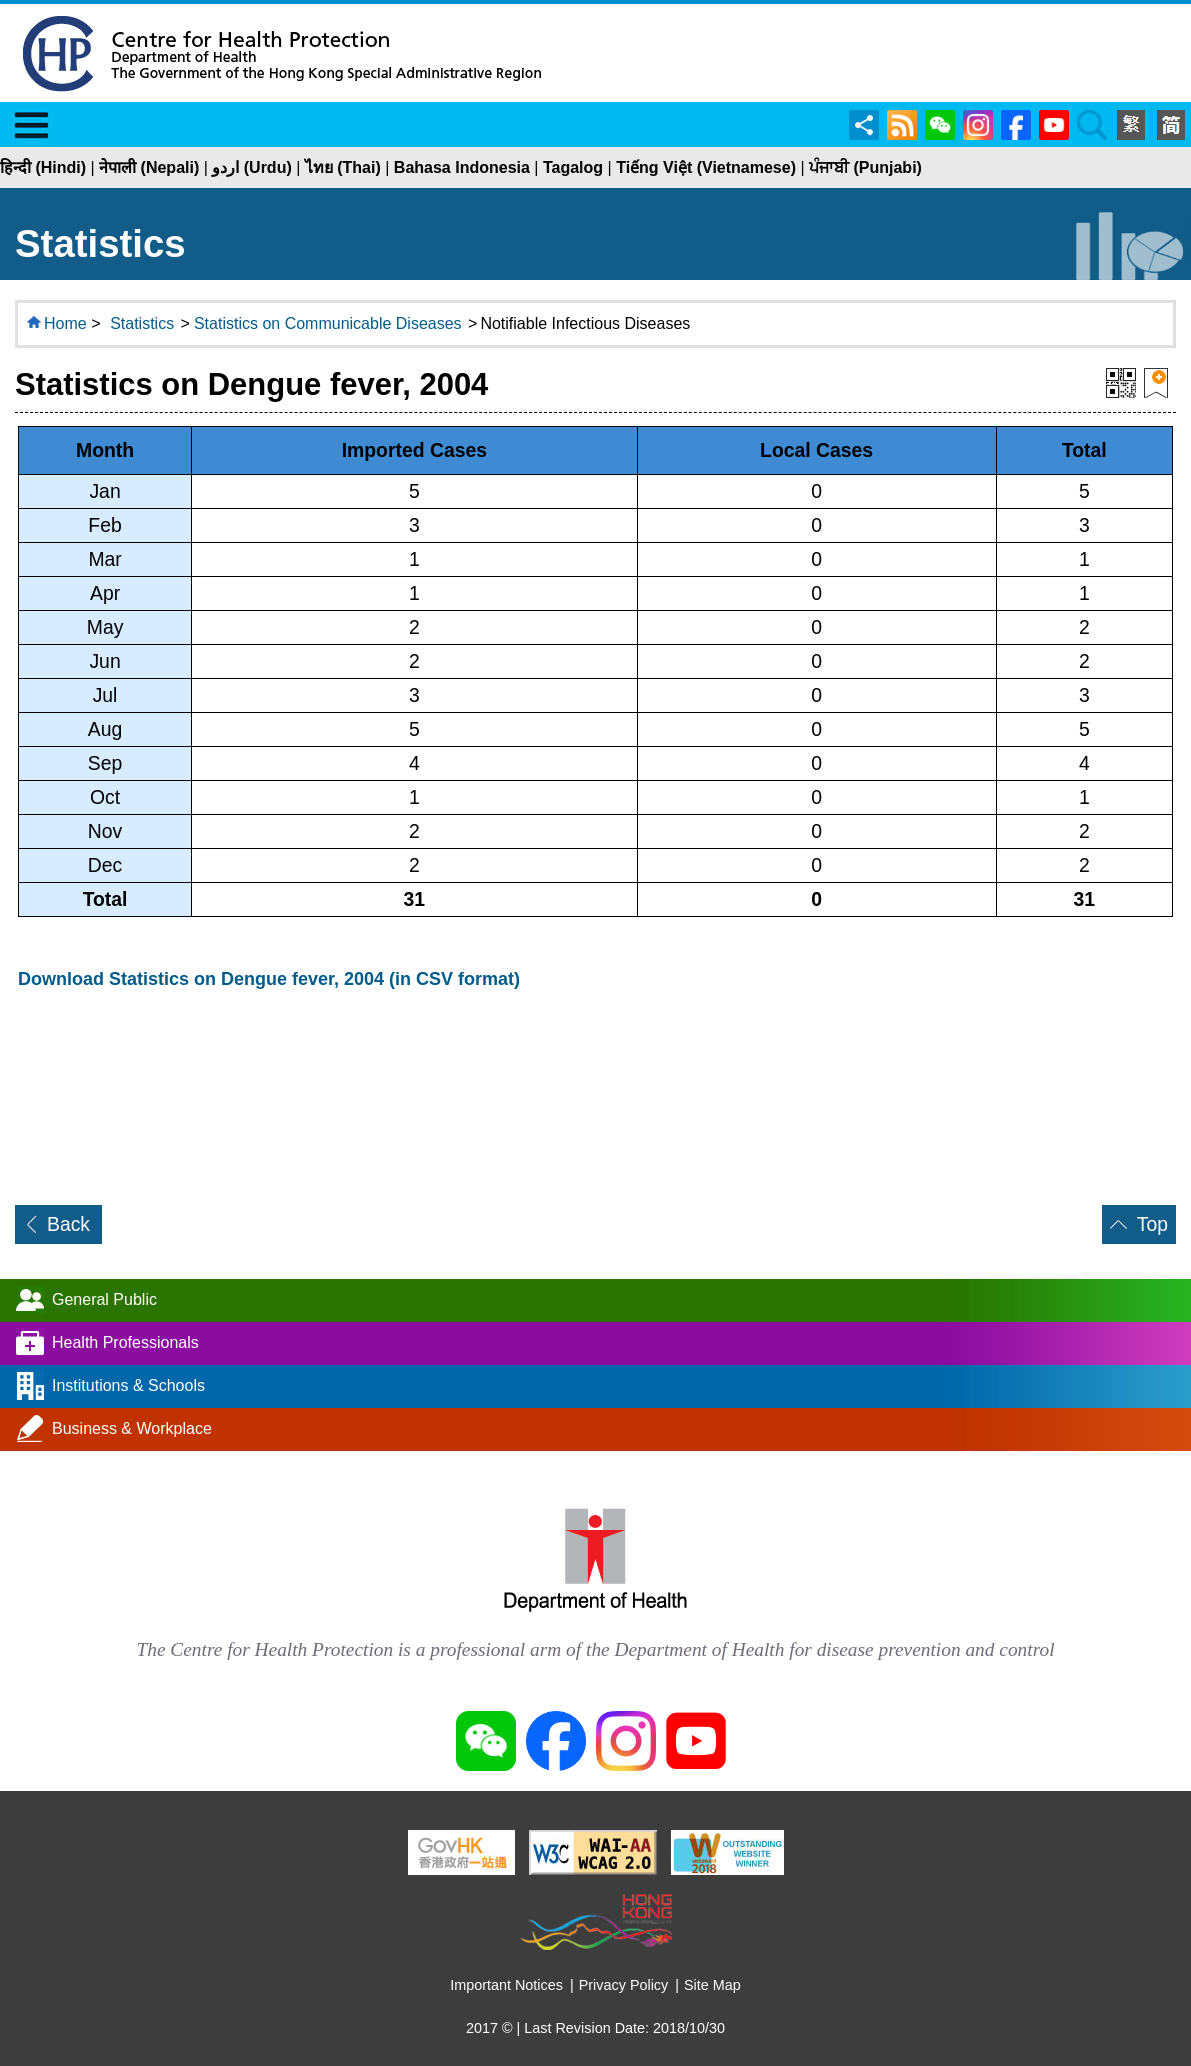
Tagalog (573, 167)
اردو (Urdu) (251, 167)
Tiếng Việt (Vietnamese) (706, 167)
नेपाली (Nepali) (149, 167)
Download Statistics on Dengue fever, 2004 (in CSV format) (269, 979)
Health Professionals (125, 1341)
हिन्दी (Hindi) (43, 167)
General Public (104, 1298)
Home (65, 323)
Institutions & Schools (128, 1384)
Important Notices (506, 1985)
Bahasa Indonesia (462, 167)
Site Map (712, 1985)
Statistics (142, 323)
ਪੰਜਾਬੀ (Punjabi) (865, 167)
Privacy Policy (624, 1985)
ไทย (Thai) (343, 167)
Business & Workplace (132, 1427)
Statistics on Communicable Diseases (328, 323)
